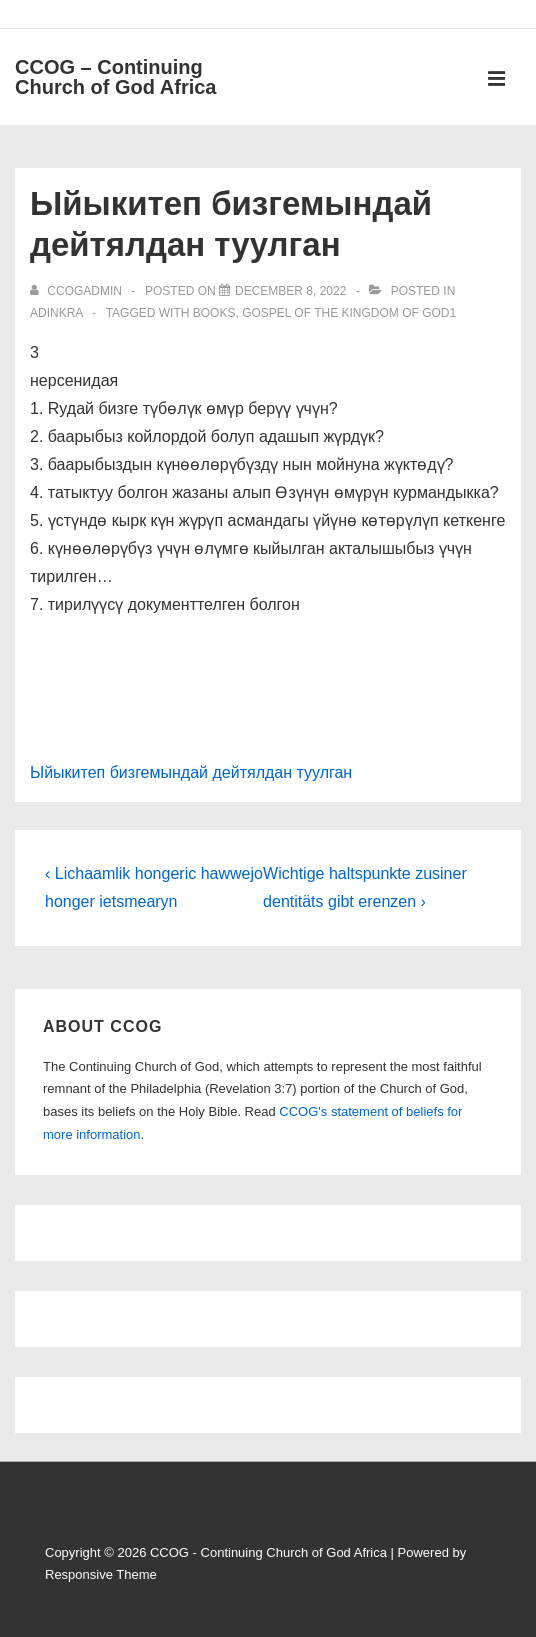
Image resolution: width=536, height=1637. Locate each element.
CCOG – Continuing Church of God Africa (115, 77)
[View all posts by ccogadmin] (77, 291)
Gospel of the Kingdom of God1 (349, 313)
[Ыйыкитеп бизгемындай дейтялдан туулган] (290, 291)
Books (214, 313)
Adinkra (56, 313)
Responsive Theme (101, 1574)
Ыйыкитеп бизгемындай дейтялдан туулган (191, 772)
